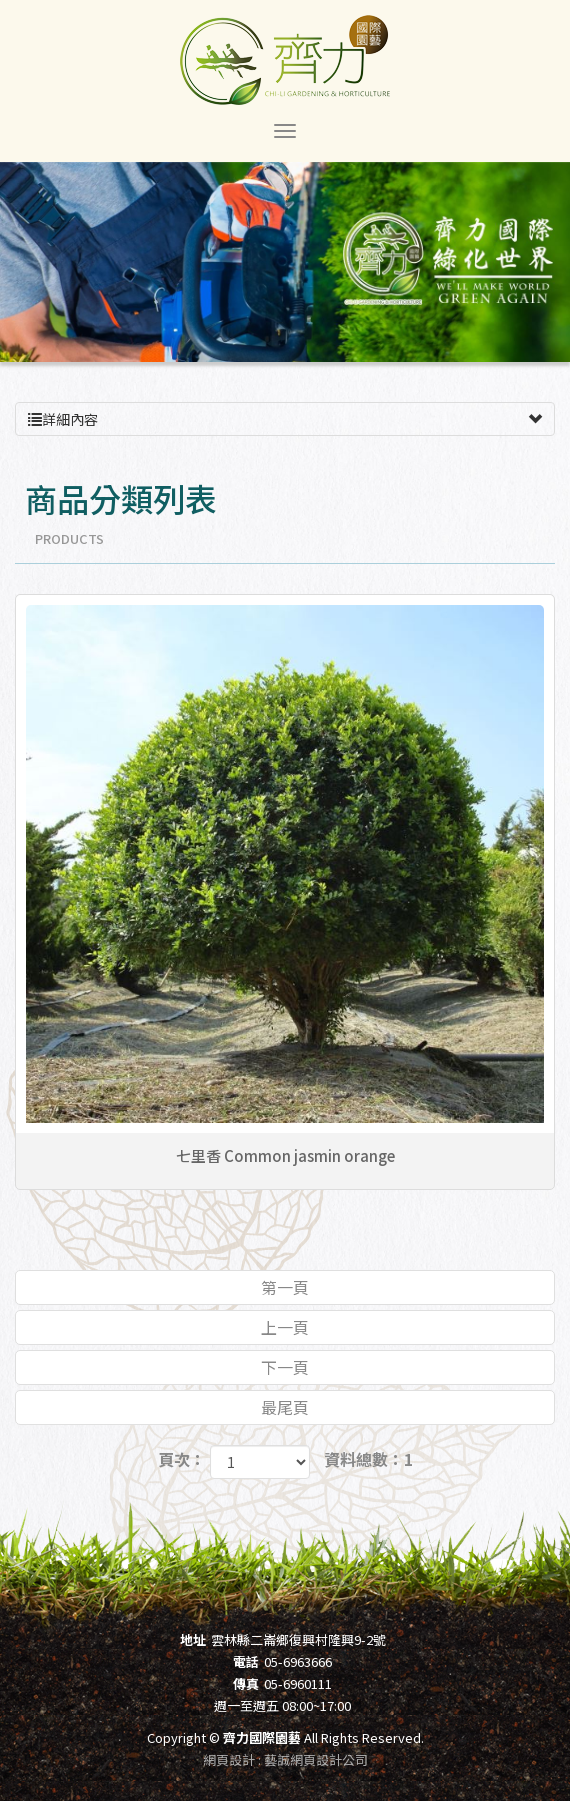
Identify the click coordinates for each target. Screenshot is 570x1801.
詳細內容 (285, 419)
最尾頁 (285, 1407)
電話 (246, 1661)
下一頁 (285, 1367)
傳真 (246, 1683)
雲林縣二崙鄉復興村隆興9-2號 (298, 1639)
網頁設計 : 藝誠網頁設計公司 (285, 1759)
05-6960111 (298, 1683)
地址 (193, 1639)
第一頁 (285, 1287)
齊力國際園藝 (285, 60)
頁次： (182, 1459)
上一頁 (285, 1327)
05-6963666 (298, 1661)
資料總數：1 (368, 1459)
